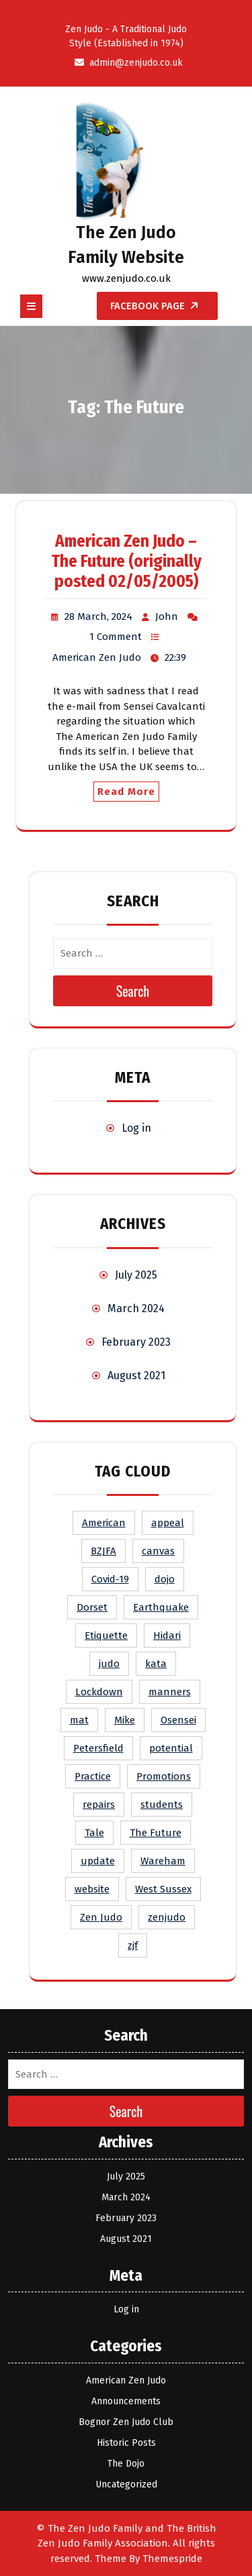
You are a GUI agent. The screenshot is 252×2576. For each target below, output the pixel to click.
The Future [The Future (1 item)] (155, 1833)
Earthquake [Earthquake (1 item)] (161, 1607)
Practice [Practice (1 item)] (93, 1776)
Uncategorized (126, 2484)
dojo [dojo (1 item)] (165, 1579)
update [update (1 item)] (98, 1861)
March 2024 (136, 1308)
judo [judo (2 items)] (109, 1664)
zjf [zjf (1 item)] (133, 1945)
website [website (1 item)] (92, 1889)
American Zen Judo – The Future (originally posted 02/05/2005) (126, 561)
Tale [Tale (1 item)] (94, 1833)
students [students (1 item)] (161, 1805)
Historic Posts (126, 2443)
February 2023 (136, 1342)
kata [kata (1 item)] (156, 1664)
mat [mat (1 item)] (79, 1720)
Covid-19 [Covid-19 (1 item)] (110, 1579)
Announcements (126, 2401)
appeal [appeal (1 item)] (167, 1523)
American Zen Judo (96, 657)
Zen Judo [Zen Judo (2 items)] (101, 1917)
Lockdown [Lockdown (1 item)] (99, 1692)
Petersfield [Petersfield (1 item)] (98, 1748)
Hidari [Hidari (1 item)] (167, 1635)
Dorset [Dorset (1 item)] (92, 1607)
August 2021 (136, 1375)
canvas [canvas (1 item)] (158, 1551)
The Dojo (126, 2463)
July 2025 (136, 1275)
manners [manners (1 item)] (170, 1692)
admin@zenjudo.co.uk (126, 62)
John (166, 616)
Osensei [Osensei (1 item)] (178, 1720)
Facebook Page (157, 305)
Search (133, 991)
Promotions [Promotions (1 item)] (163, 1776)
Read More (126, 792)
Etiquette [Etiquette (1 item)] (106, 1635)
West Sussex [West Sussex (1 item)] (163, 1889)
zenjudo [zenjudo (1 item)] (166, 1917)
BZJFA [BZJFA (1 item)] (103, 1551)
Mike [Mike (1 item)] (124, 1720)
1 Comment (115, 637)
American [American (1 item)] (104, 1523)
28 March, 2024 (98, 616)
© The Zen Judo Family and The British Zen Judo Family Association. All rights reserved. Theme (126, 2543)
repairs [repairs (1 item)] (99, 1805)
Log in (136, 1128)
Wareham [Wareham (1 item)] (162, 1861)
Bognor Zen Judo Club (126, 2422)
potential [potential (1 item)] (171, 1748)
